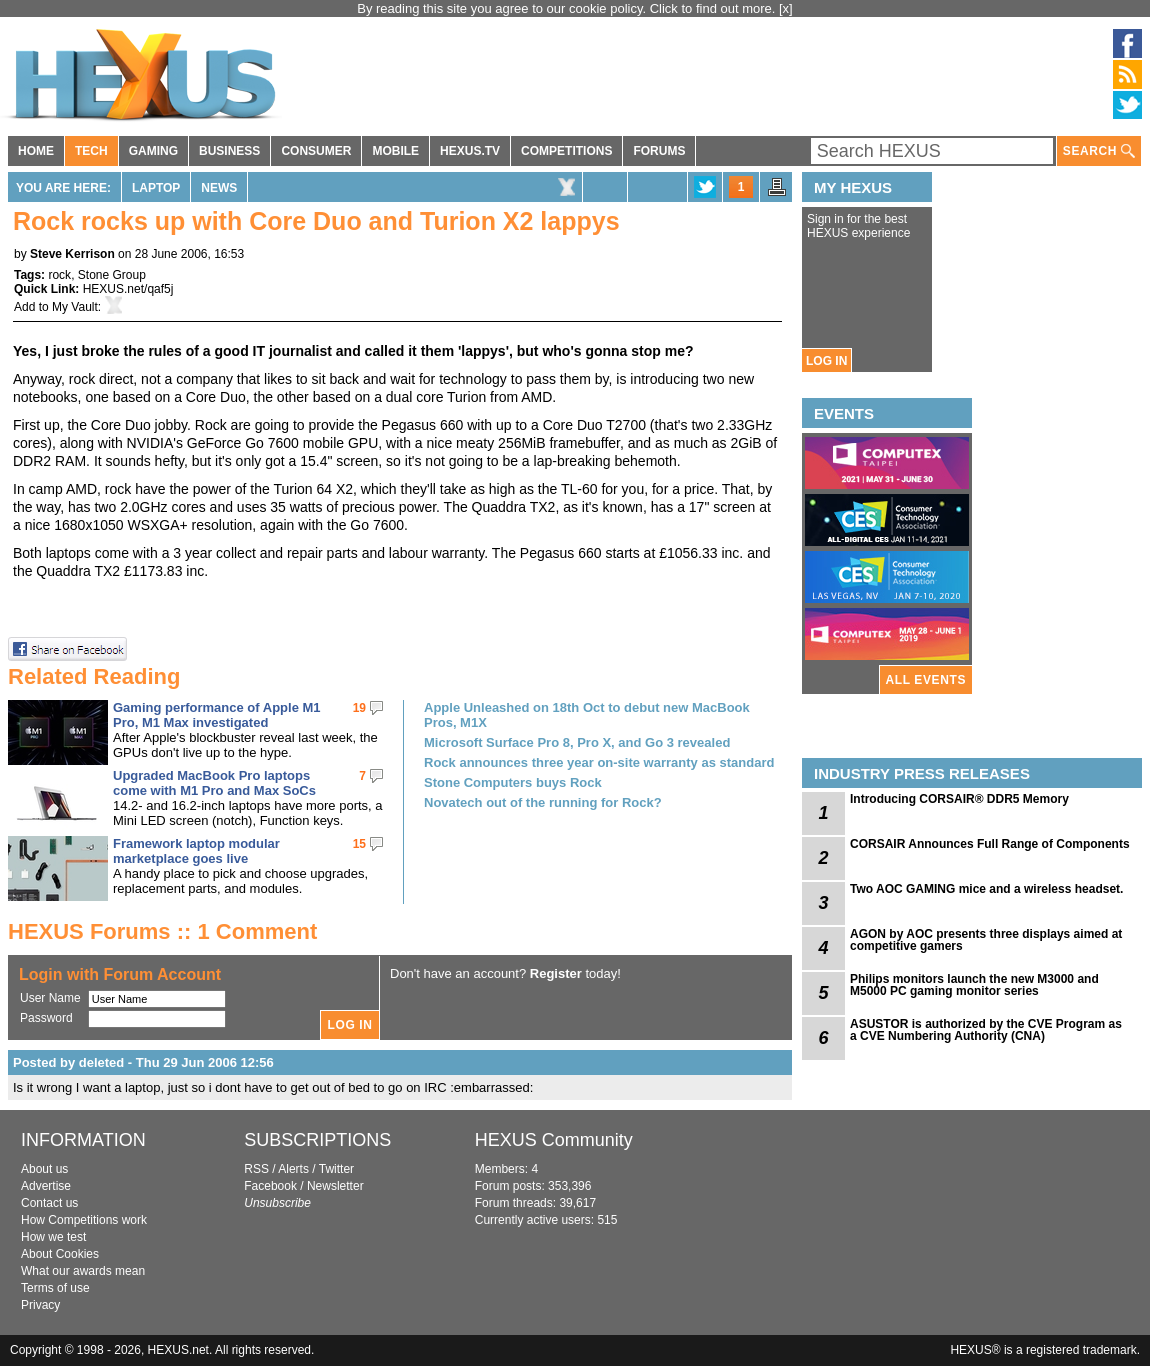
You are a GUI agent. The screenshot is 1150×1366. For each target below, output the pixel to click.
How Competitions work (84, 1220)
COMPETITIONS (566, 151)
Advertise (46, 1186)
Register (556, 973)
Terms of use (55, 1288)
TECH (91, 151)
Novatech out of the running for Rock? (543, 802)
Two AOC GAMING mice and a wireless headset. (986, 889)
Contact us (49, 1203)
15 (359, 844)
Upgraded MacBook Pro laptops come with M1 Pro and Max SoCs (214, 783)
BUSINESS (229, 151)
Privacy (40, 1305)
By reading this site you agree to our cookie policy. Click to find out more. (568, 8)
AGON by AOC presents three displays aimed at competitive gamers (986, 940)
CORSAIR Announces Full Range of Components (990, 844)
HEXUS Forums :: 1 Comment (162, 931)
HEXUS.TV (470, 151)
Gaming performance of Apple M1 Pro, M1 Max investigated (217, 715)
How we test (53, 1237)
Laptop (156, 188)
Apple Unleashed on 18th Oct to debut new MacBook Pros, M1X (587, 715)
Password (46, 1018)
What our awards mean (83, 1271)
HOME (36, 151)
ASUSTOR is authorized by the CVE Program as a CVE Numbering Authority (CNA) (986, 1030)
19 (359, 708)
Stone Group (112, 275)
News (219, 188)
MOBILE (395, 151)
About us (44, 1169)
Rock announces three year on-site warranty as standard (599, 762)
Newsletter (335, 1186)
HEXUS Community (554, 1140)
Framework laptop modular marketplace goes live (196, 851)
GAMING (153, 151)
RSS (256, 1169)
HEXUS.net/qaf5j (128, 289)
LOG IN (826, 361)
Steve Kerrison (72, 254)
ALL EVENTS (926, 680)
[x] (786, 8)
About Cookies (60, 1254)
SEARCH (1099, 151)
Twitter (336, 1169)
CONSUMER (316, 151)
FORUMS (659, 151)
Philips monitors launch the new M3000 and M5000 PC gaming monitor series (974, 985)
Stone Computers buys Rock (513, 782)
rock (59, 275)
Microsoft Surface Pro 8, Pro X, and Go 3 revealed (577, 742)
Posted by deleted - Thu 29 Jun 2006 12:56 (143, 1062)
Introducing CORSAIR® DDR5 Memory (959, 799)
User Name (50, 998)
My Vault (75, 307)
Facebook (270, 1186)
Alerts (293, 1169)
